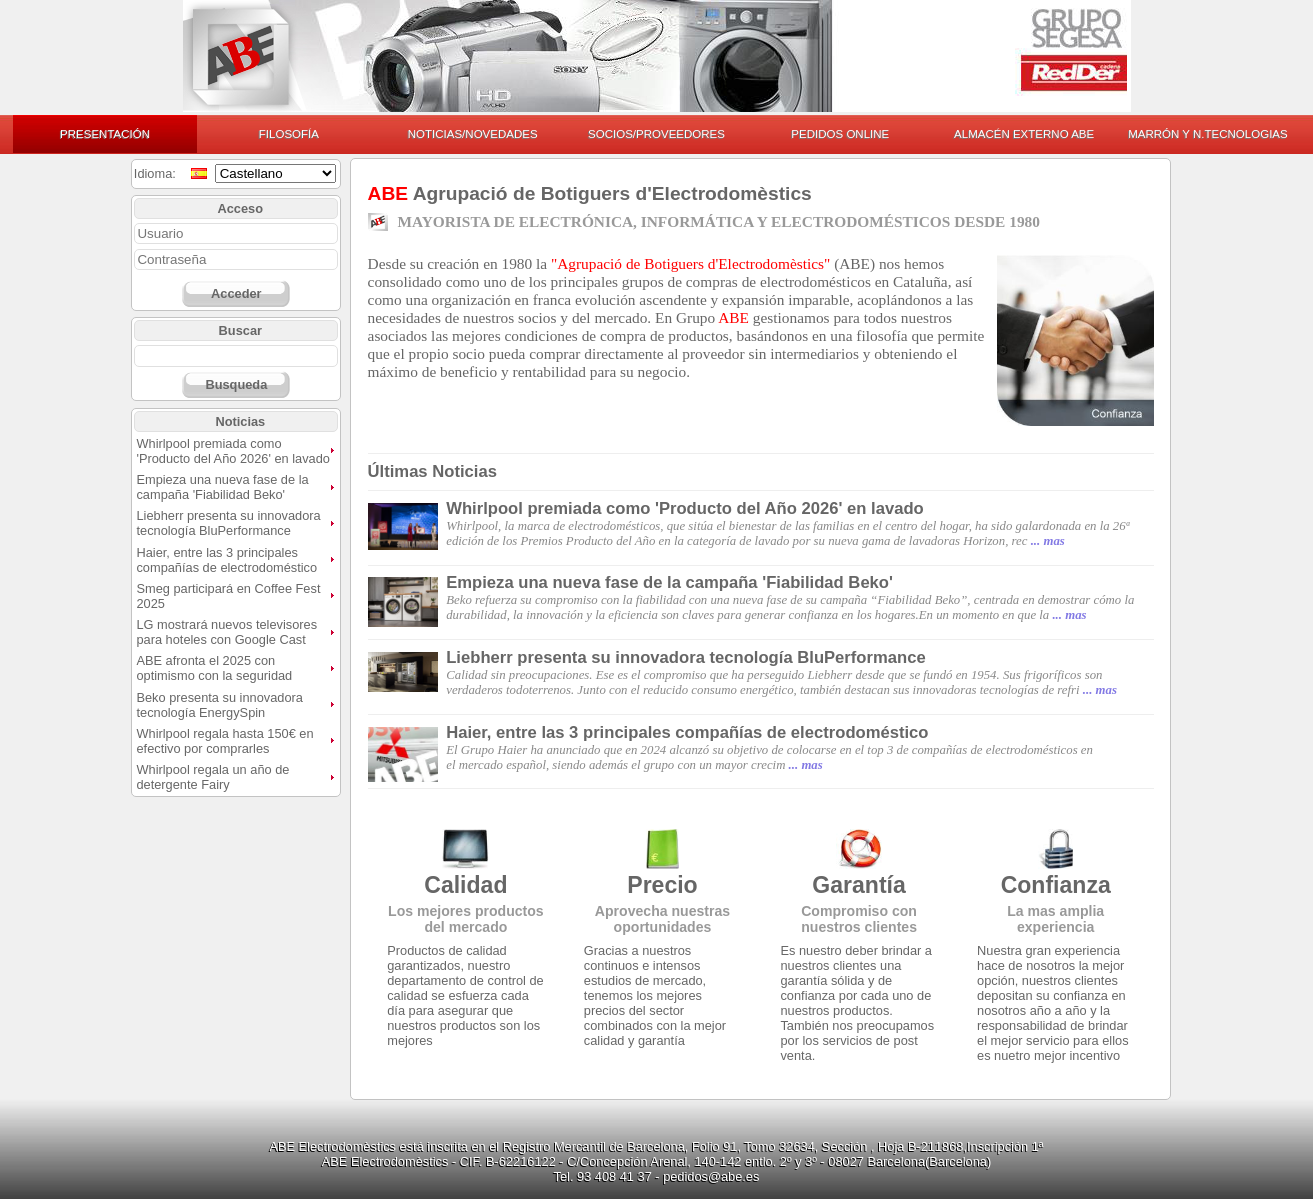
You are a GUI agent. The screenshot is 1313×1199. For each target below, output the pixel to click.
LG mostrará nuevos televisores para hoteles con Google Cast (226, 632)
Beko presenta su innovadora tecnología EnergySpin (219, 705)
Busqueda (236, 384)
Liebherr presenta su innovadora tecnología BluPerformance (228, 523)
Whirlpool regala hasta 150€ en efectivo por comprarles (224, 741)
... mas (1048, 541)
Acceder (236, 293)
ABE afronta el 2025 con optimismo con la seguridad (214, 668)
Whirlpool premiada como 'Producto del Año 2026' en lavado (232, 451)
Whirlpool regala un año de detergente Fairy (212, 777)
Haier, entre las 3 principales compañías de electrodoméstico (226, 560)
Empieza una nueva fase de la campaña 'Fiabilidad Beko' (222, 487)
